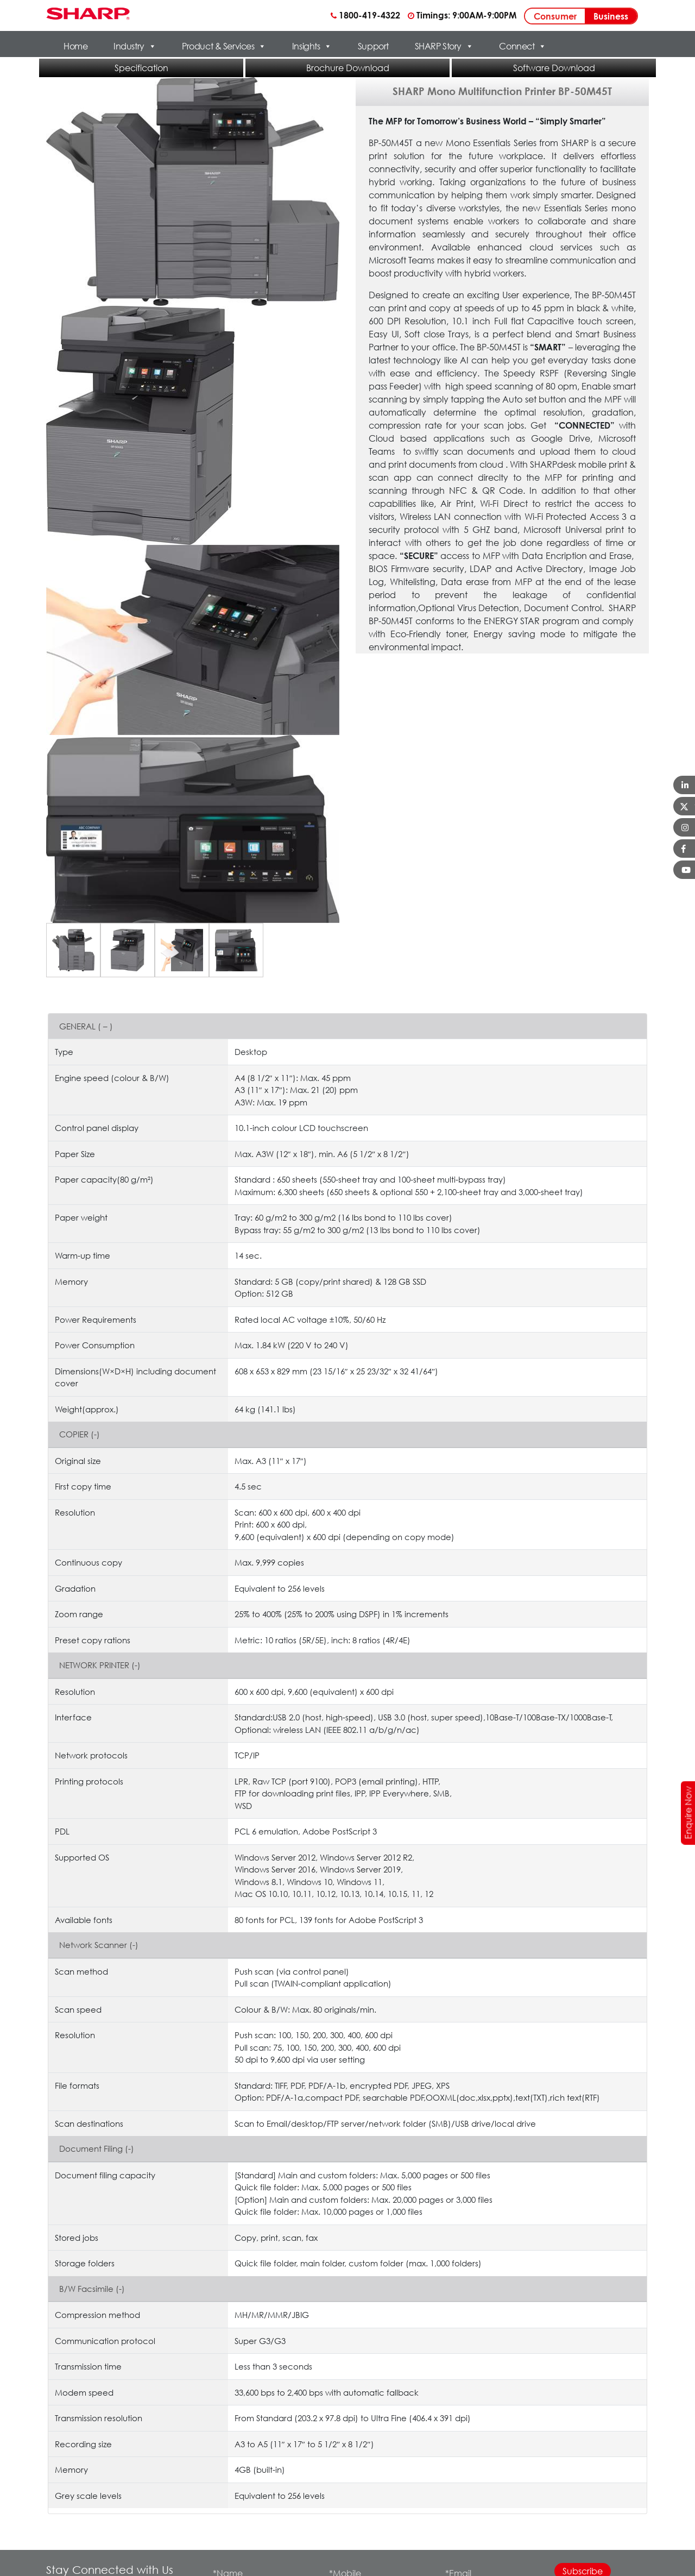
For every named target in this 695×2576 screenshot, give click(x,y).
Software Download (554, 67)
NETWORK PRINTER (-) (100, 1665)
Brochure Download (347, 67)
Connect (522, 46)
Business (610, 16)
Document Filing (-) (96, 2148)
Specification (141, 67)
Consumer (555, 16)
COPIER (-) (79, 1434)
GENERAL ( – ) (86, 1026)
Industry (134, 46)
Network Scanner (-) (98, 1945)
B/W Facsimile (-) (92, 2289)
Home (75, 46)
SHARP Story (444, 46)
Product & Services (224, 46)
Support (373, 46)
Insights (312, 46)
